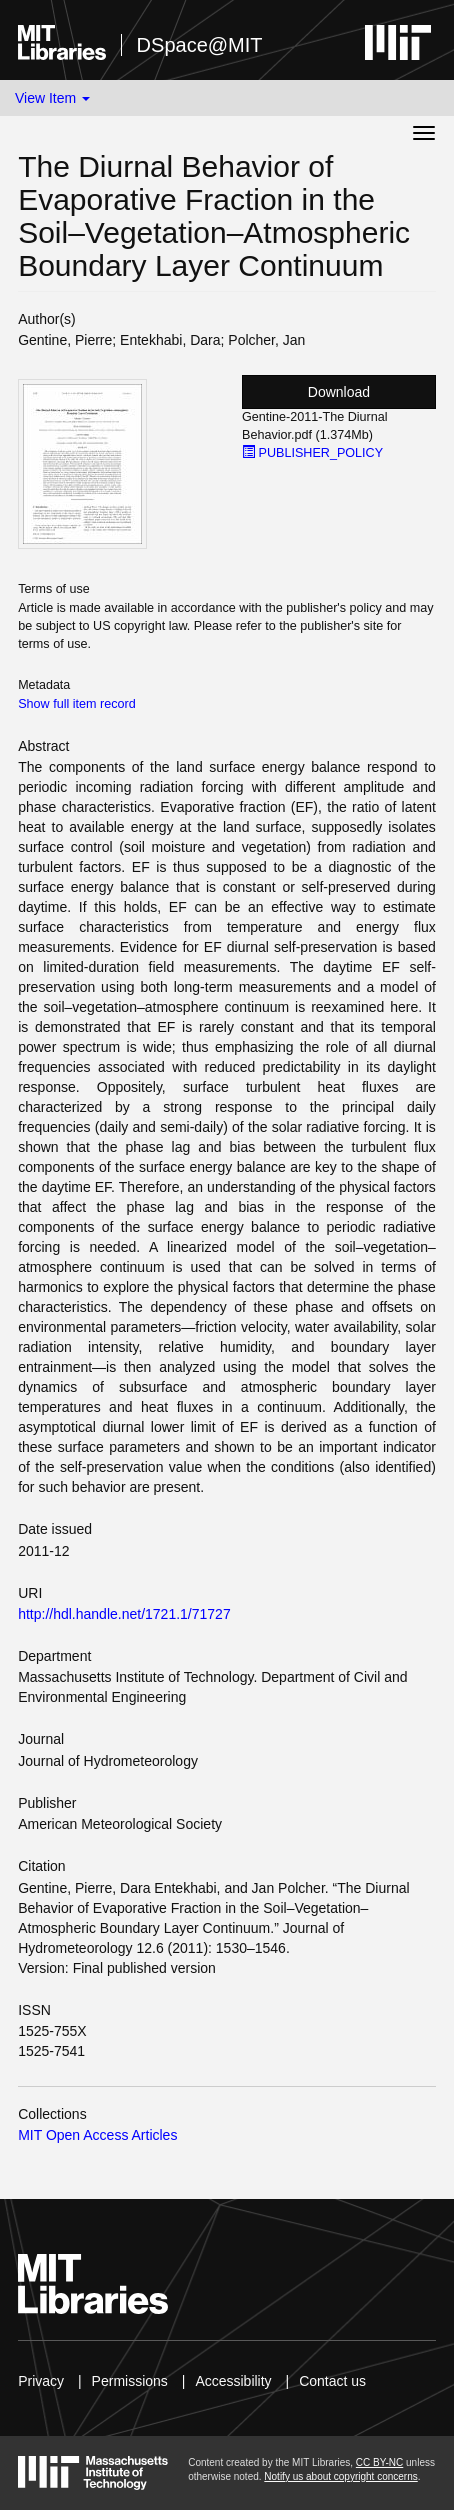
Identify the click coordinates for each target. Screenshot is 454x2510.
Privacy (41, 2381)
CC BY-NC (379, 2462)
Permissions (130, 2381)
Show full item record (77, 704)
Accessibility (233, 2381)
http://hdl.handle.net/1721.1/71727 (124, 1614)
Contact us (332, 2381)
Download (339, 392)
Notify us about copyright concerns (340, 2476)
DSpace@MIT (200, 45)
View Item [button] (52, 98)
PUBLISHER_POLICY (312, 453)
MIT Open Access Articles (97, 2135)
